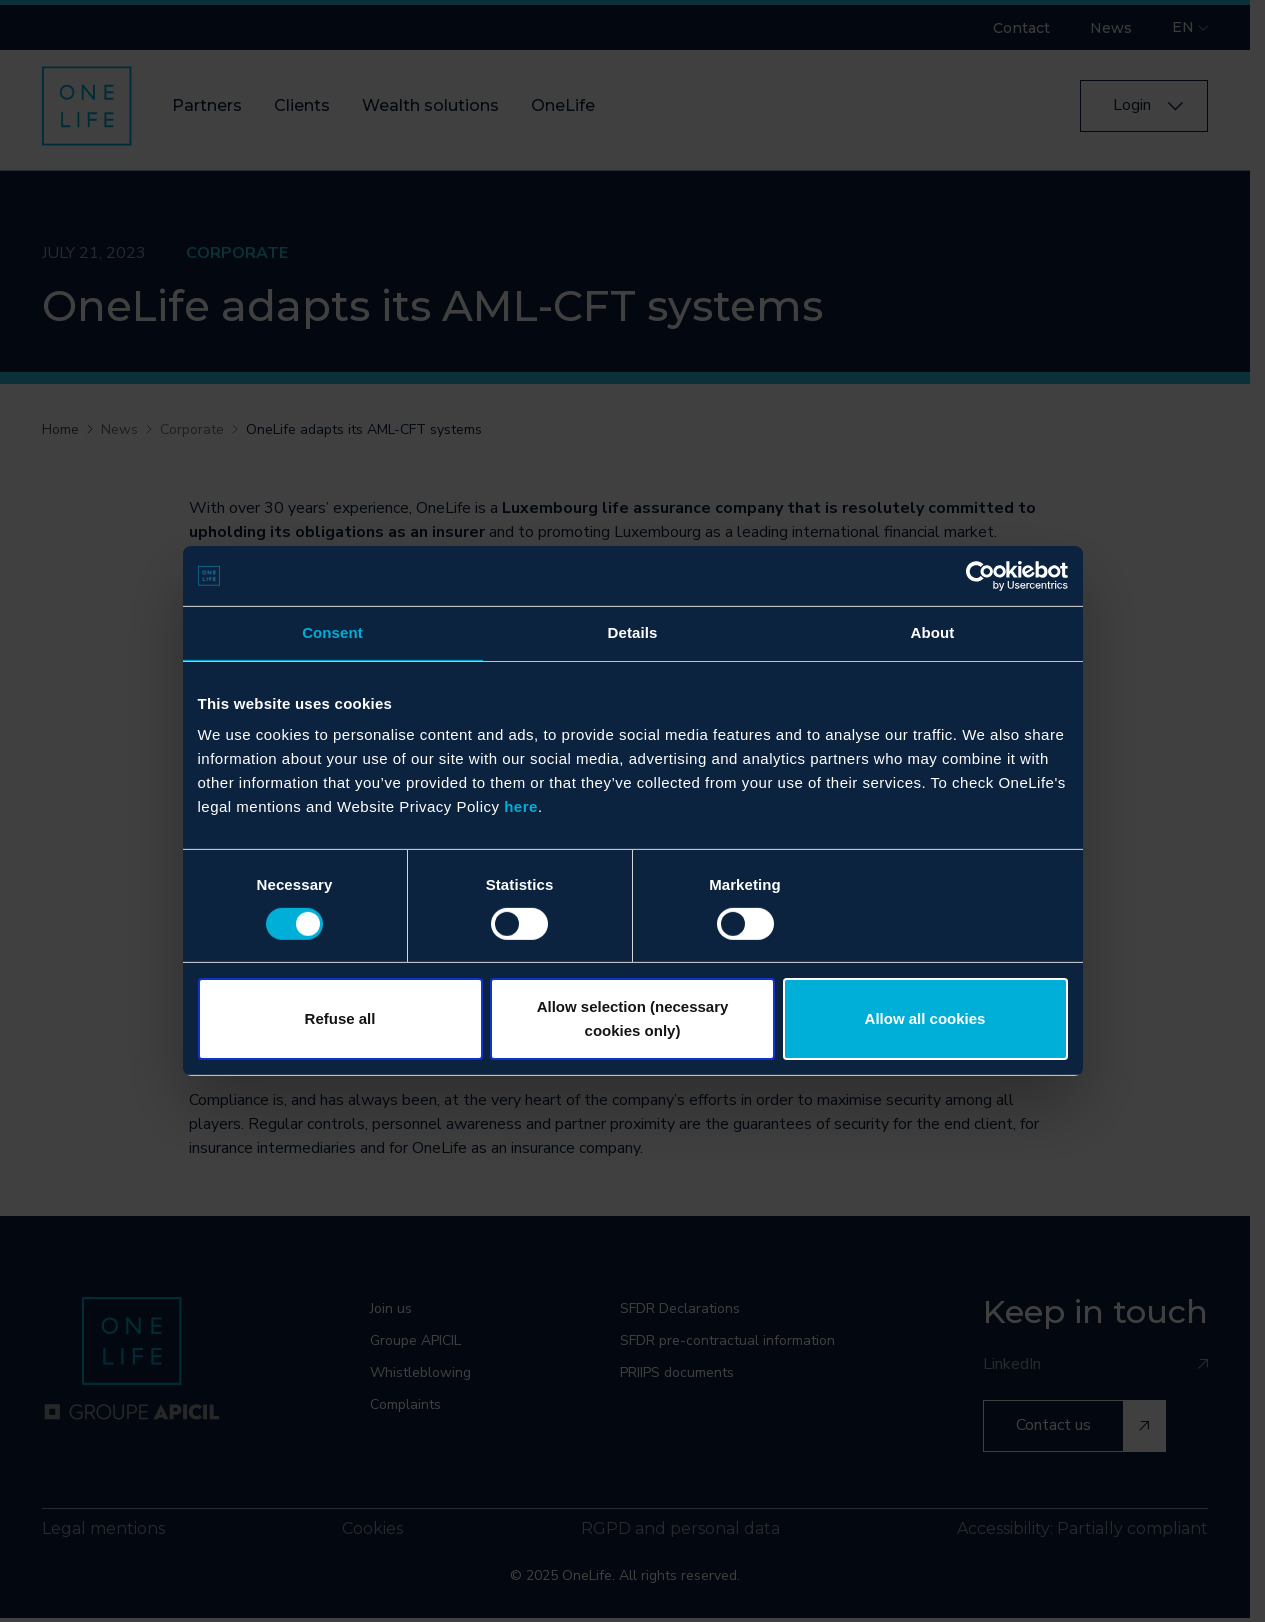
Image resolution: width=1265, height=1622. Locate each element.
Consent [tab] (332, 632)
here (521, 806)
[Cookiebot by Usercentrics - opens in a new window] (980, 576)
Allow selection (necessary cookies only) (633, 1018)
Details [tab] (633, 632)
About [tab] (933, 632)
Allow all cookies (925, 1018)
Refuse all (340, 1018)
